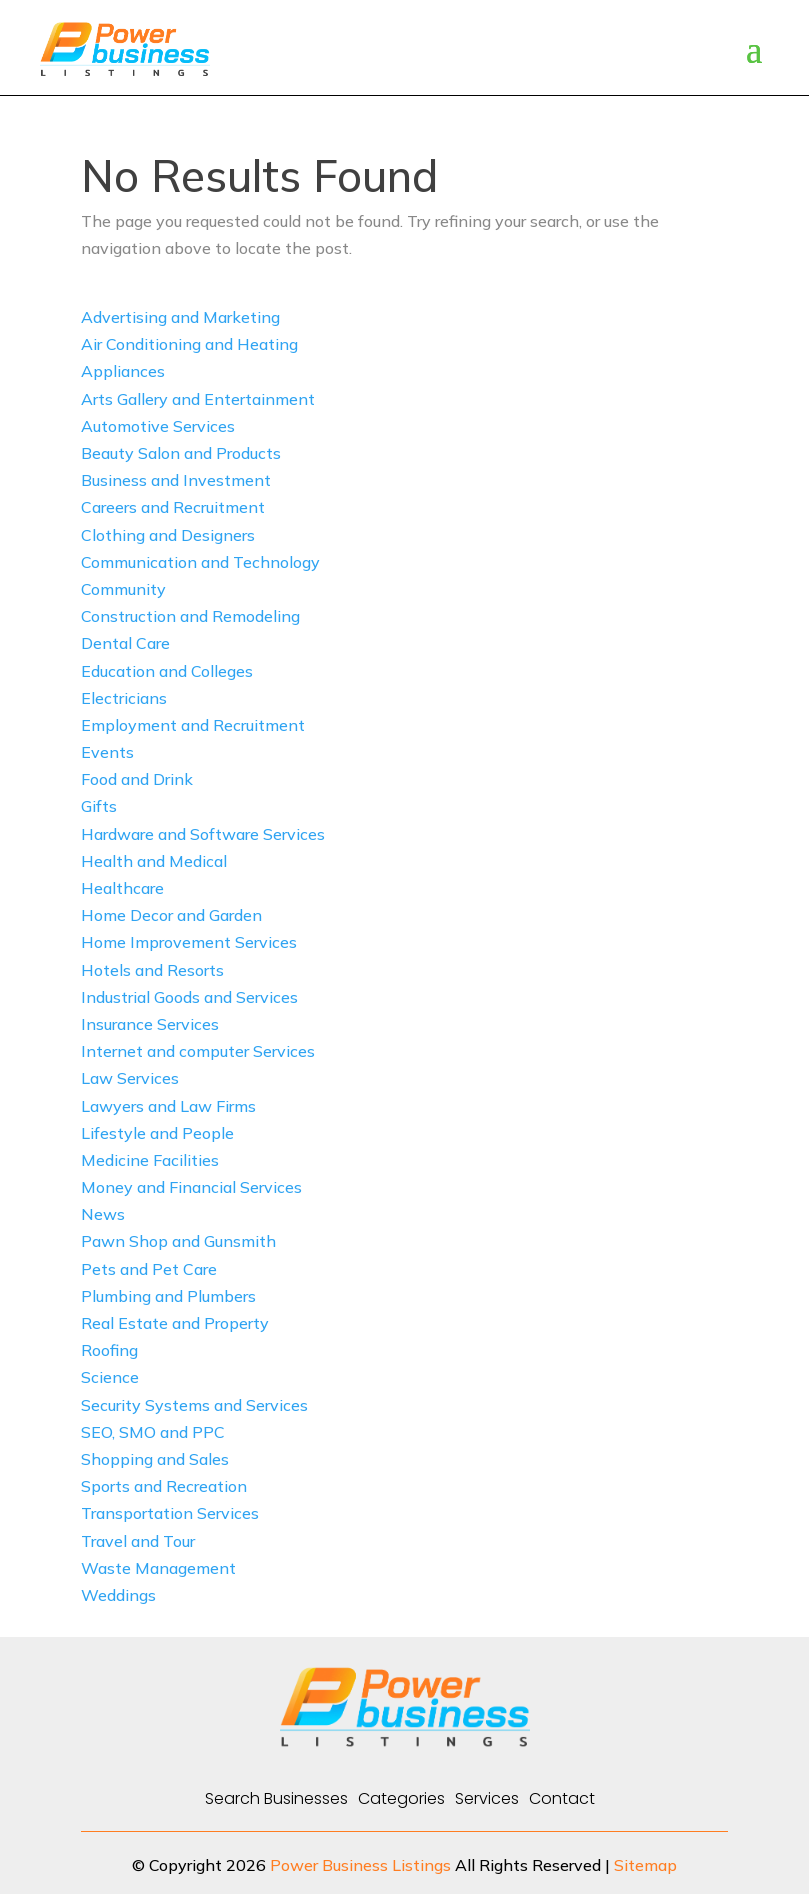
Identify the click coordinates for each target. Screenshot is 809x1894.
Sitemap (645, 1865)
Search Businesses (276, 1799)
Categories (401, 1799)
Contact (562, 1799)
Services (487, 1799)
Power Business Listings (360, 1865)
